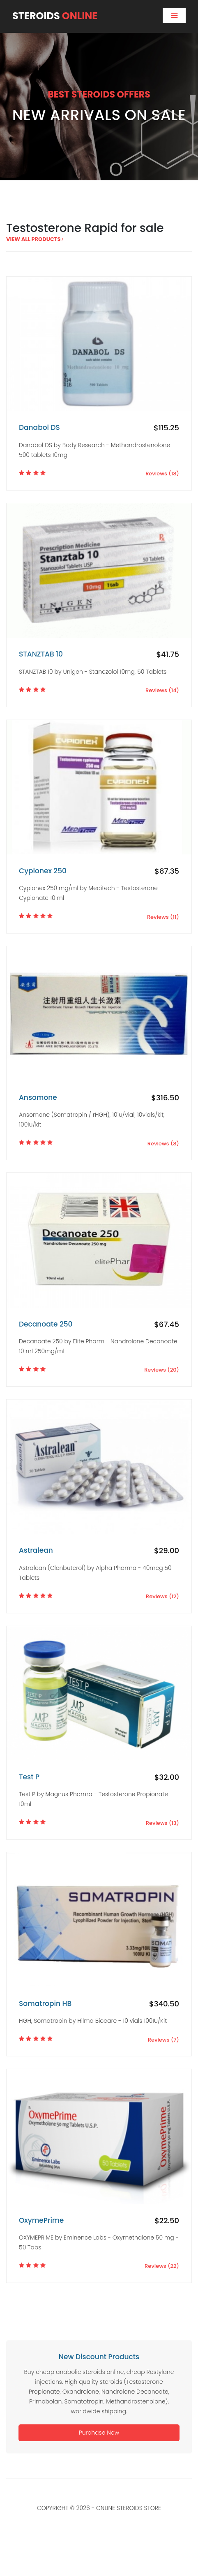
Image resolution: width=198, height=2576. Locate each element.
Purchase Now (99, 2432)
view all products (35, 239)
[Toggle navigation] (174, 15)
